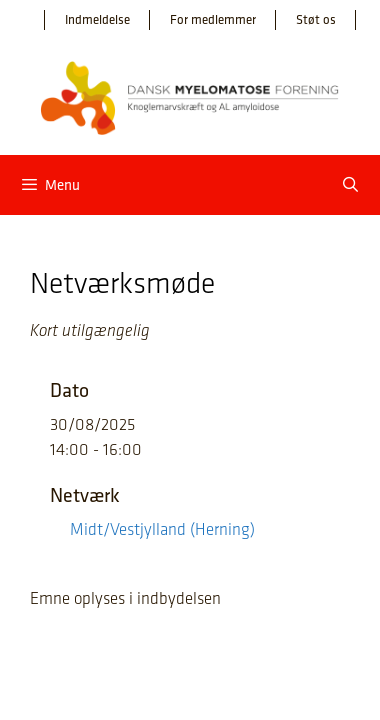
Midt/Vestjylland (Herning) (162, 529)
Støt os (316, 19)
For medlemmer (213, 19)
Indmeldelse (97, 19)
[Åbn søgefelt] (350, 185)
